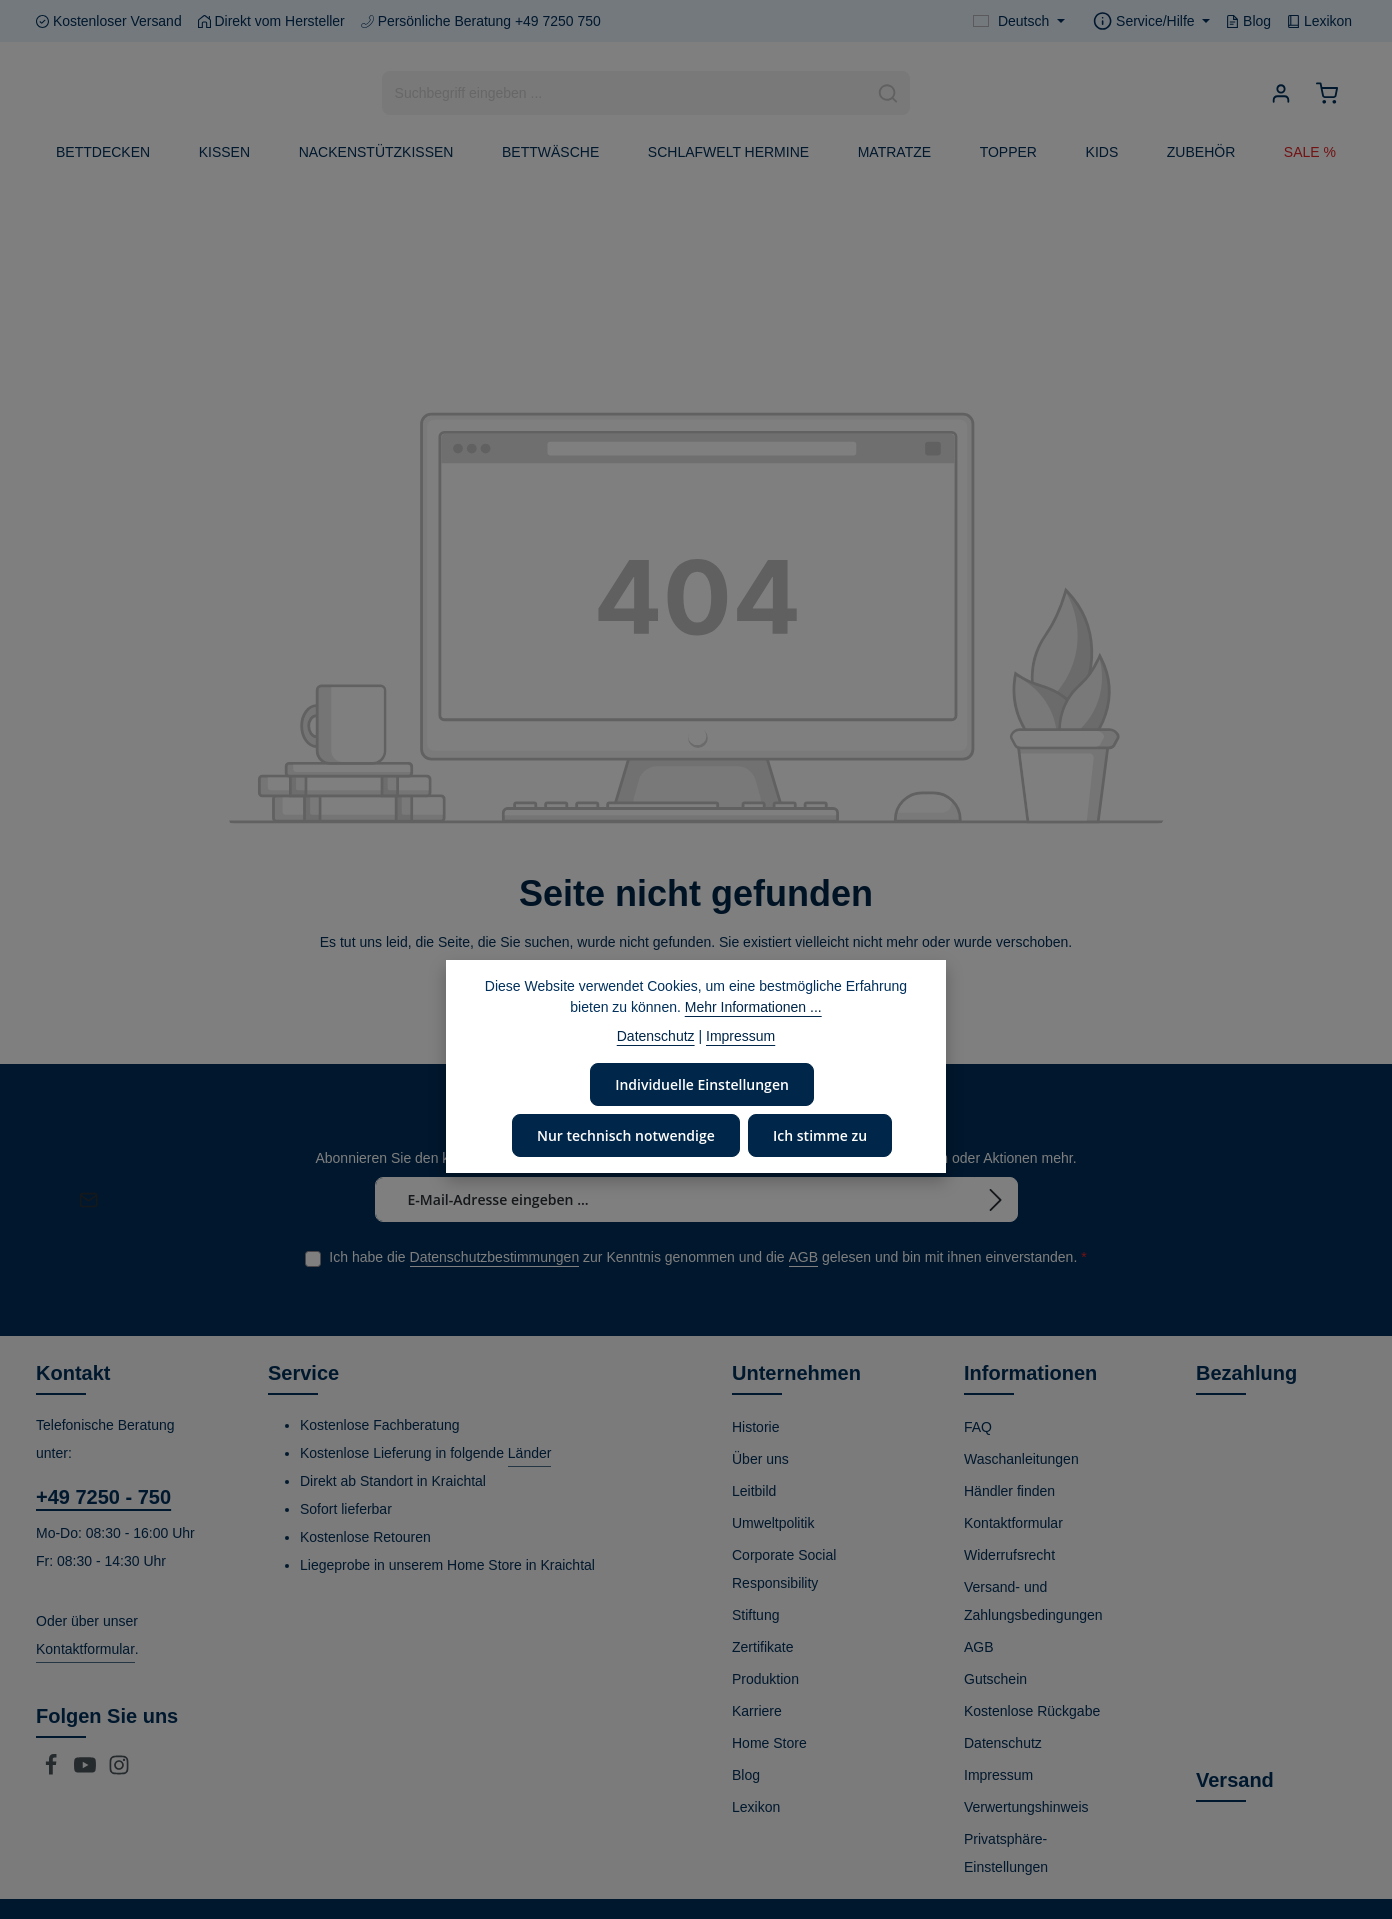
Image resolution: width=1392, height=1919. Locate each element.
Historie (755, 1426)
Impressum (998, 1774)
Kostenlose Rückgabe (1032, 1710)
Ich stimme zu (818, 1135)
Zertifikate (762, 1646)
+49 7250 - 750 (103, 1496)
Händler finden (1009, 1490)
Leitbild (754, 1490)
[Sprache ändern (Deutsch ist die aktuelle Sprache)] (1019, 21)
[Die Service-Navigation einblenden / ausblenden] (1151, 21)
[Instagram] (119, 1770)
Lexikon (1319, 21)
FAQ (978, 1426)
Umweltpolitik (773, 1522)
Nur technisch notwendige (626, 1135)
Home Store (769, 1742)
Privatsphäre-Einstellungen (1006, 1852)
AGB (804, 1256)
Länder (530, 1452)
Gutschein (995, 1678)
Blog (1248, 21)
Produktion (765, 1678)
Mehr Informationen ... (753, 1007)
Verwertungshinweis (1026, 1806)
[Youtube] (87, 1770)
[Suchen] (888, 93)
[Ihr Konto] (1280, 93)
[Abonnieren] (996, 1199)
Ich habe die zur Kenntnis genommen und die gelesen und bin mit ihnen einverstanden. (707, 1256)
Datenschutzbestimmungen (495, 1256)
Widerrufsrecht (1009, 1554)
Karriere (757, 1710)
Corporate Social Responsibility (784, 1568)
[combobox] (625, 93)
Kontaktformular (85, 1648)
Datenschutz (1003, 1742)
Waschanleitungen (1021, 1458)
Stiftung (755, 1614)
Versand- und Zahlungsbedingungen (1033, 1600)
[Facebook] (53, 1770)
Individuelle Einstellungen (702, 1084)
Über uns (760, 1458)
